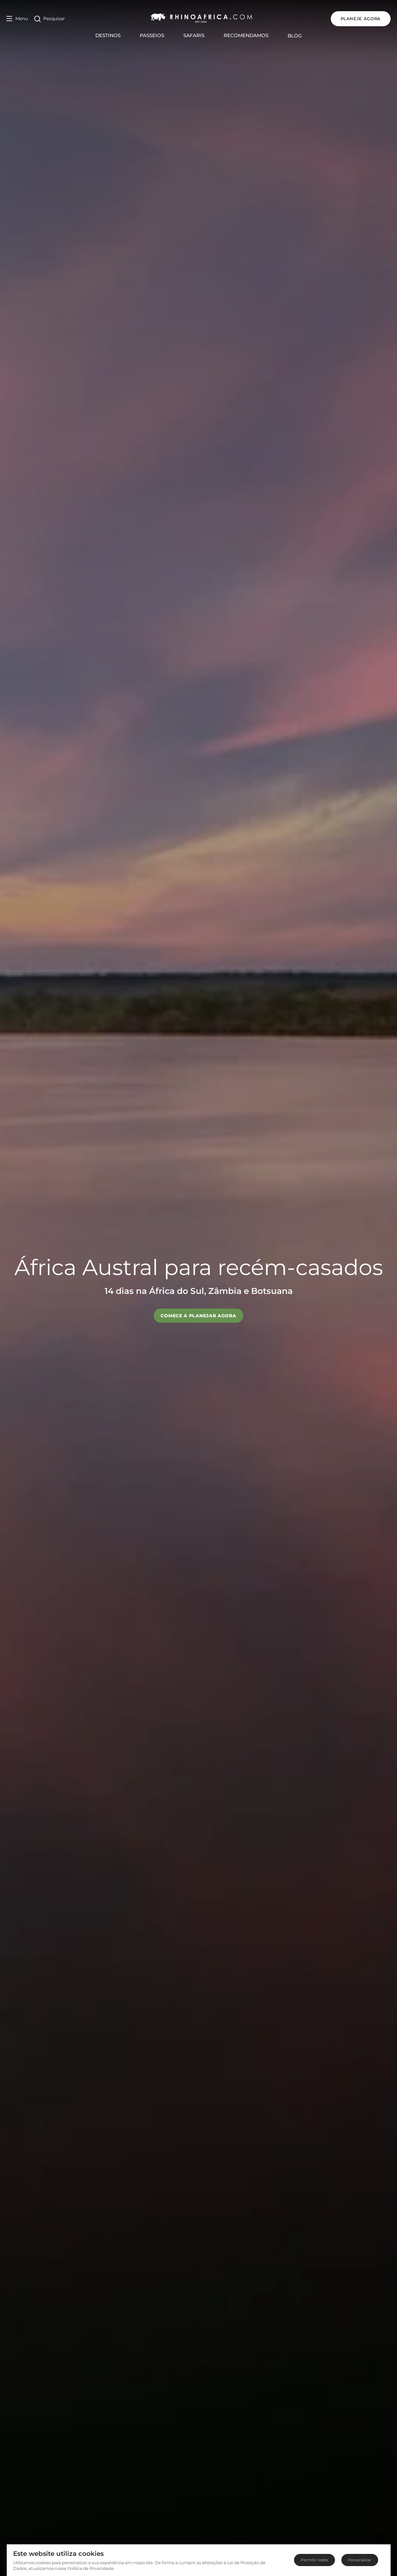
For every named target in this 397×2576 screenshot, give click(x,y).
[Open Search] (49, 19)
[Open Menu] (17, 19)
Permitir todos (314, 2559)
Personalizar (359, 2559)
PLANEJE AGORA (361, 18)
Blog (295, 36)
